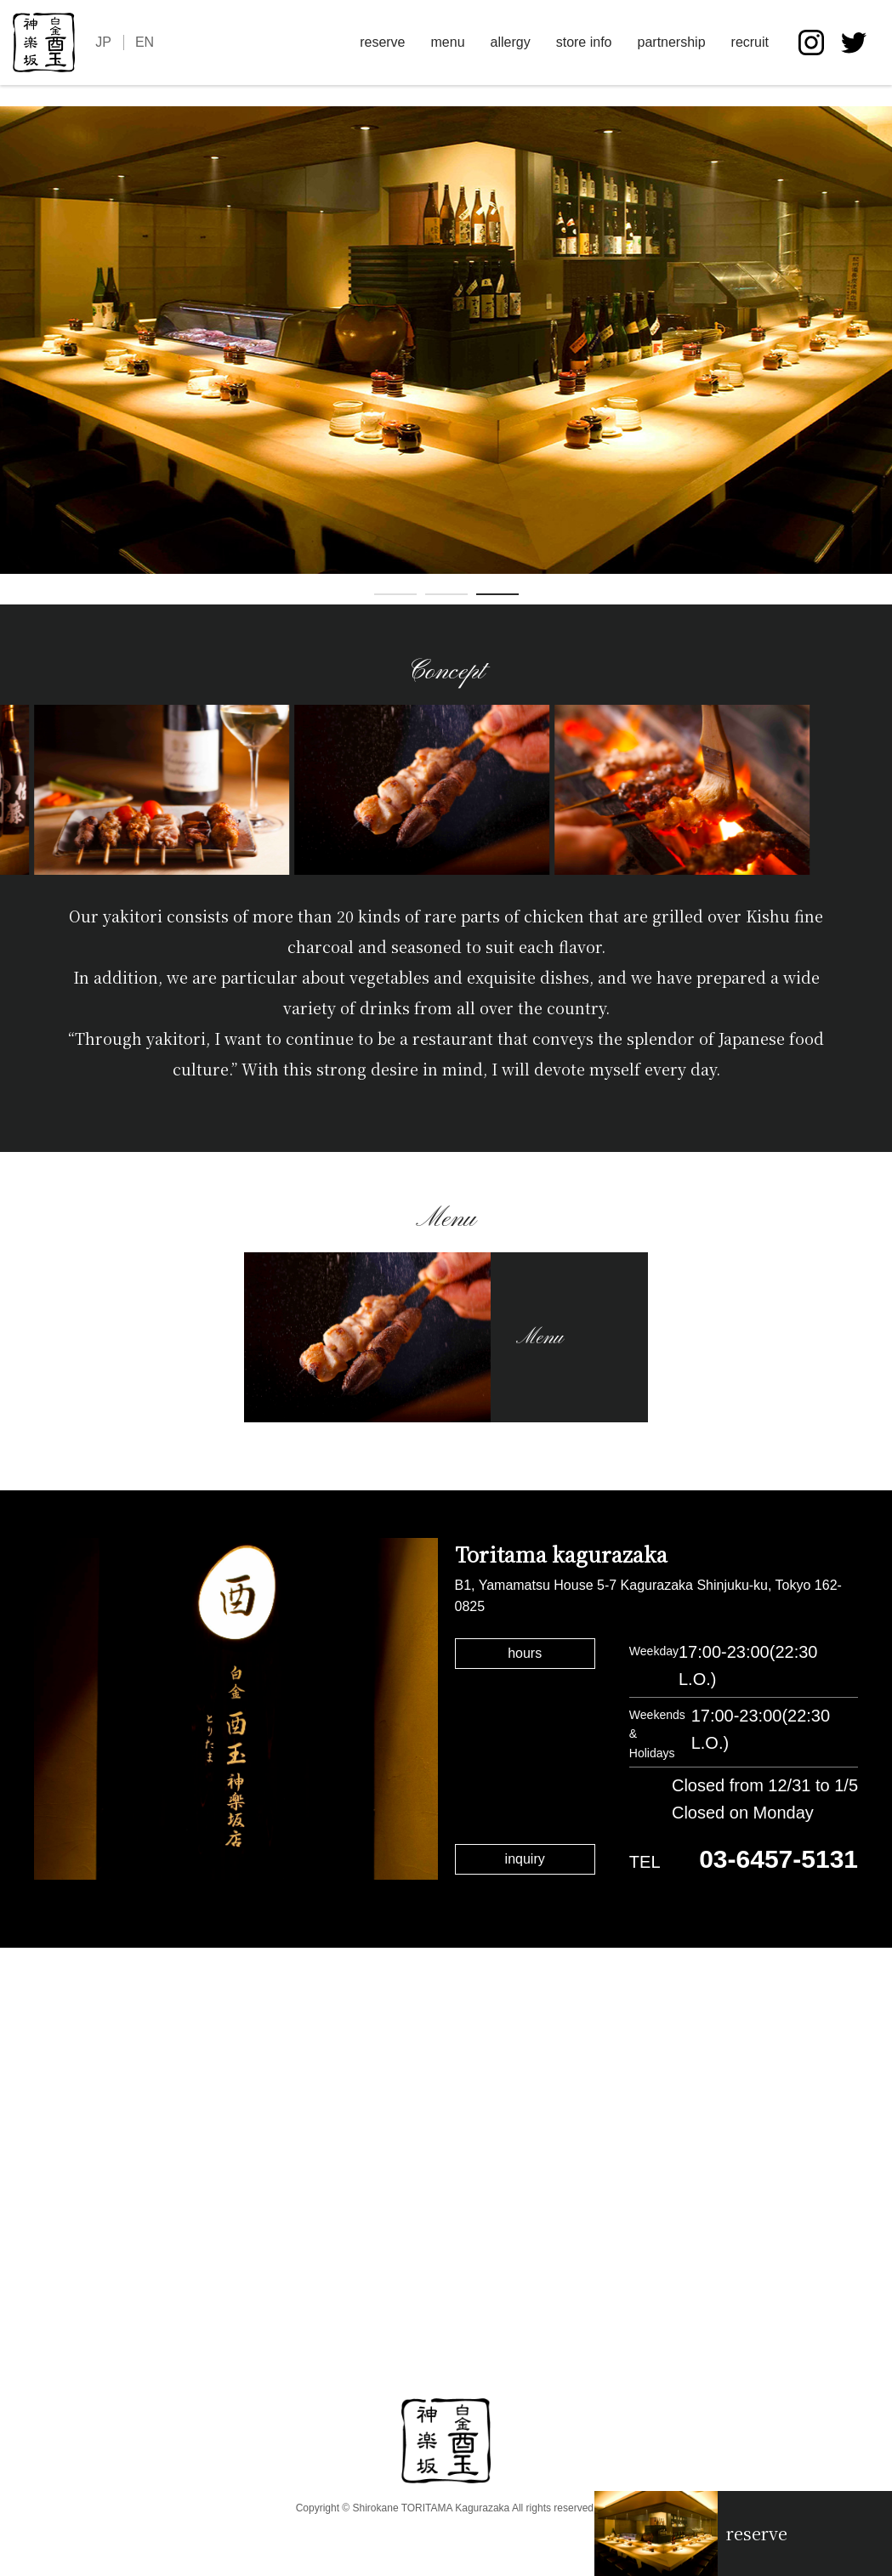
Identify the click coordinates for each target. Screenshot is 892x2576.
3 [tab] (497, 597)
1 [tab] (395, 597)
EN (144, 42)
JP (103, 42)
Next (879, 355)
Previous (13, 355)
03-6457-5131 (778, 1859)
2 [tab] (446, 597)
